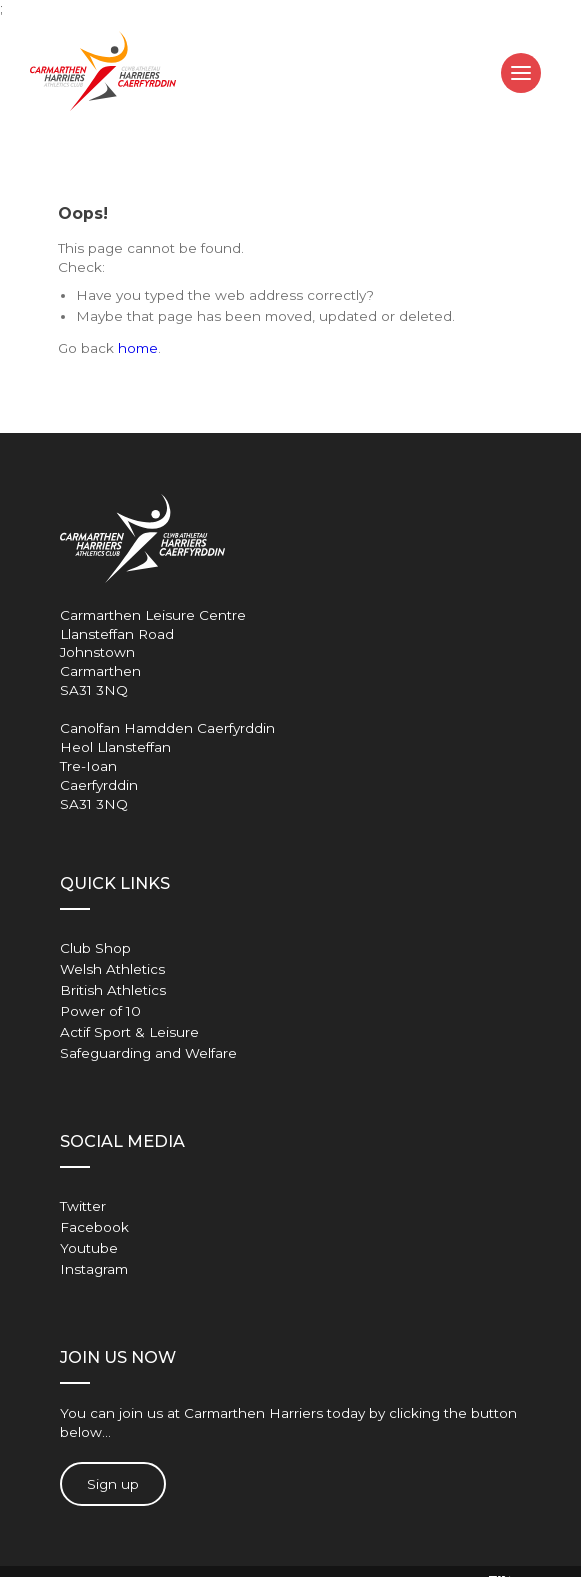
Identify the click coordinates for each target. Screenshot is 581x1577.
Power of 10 (100, 1011)
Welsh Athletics (112, 969)
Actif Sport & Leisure (129, 1032)
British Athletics (113, 990)
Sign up (113, 1484)
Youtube (89, 1248)
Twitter (83, 1206)
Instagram (94, 1269)
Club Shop (95, 948)
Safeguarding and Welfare (148, 1053)
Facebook (94, 1227)
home (138, 348)
